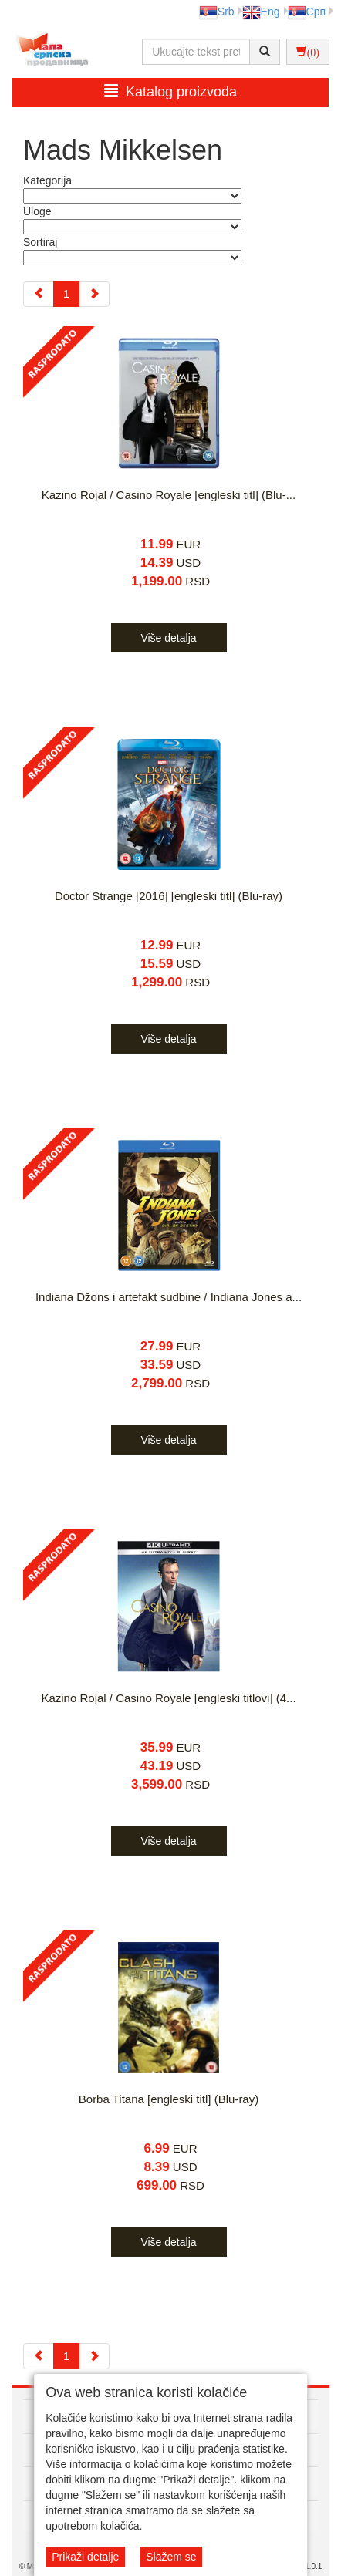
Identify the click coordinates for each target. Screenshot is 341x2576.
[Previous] (38, 294)
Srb (217, 11)
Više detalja (168, 638)
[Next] (94, 294)
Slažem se (171, 2557)
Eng (261, 11)
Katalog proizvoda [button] (170, 91)
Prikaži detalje (85, 2557)
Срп (307, 11)
